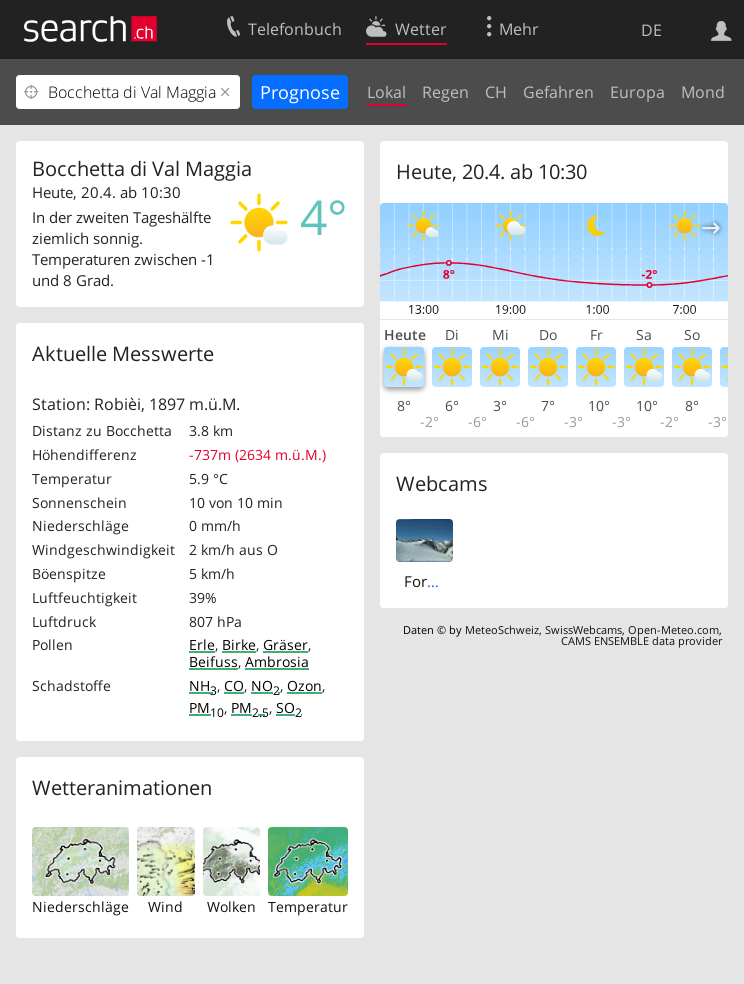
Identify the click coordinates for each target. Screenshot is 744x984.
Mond (703, 92)
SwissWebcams (583, 629)
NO (265, 685)
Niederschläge (80, 906)
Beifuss (213, 661)
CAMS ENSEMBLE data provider (641, 640)
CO (234, 685)
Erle (202, 644)
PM (206, 707)
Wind (165, 906)
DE (651, 30)
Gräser (285, 644)
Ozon (304, 685)
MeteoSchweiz (502, 629)
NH (203, 685)
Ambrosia (277, 661)
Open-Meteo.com (673, 629)
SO (289, 707)
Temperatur (308, 906)
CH (496, 92)
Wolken (231, 906)
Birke (239, 644)
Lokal (386, 92)
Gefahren (558, 92)
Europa (637, 92)
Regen (445, 92)
